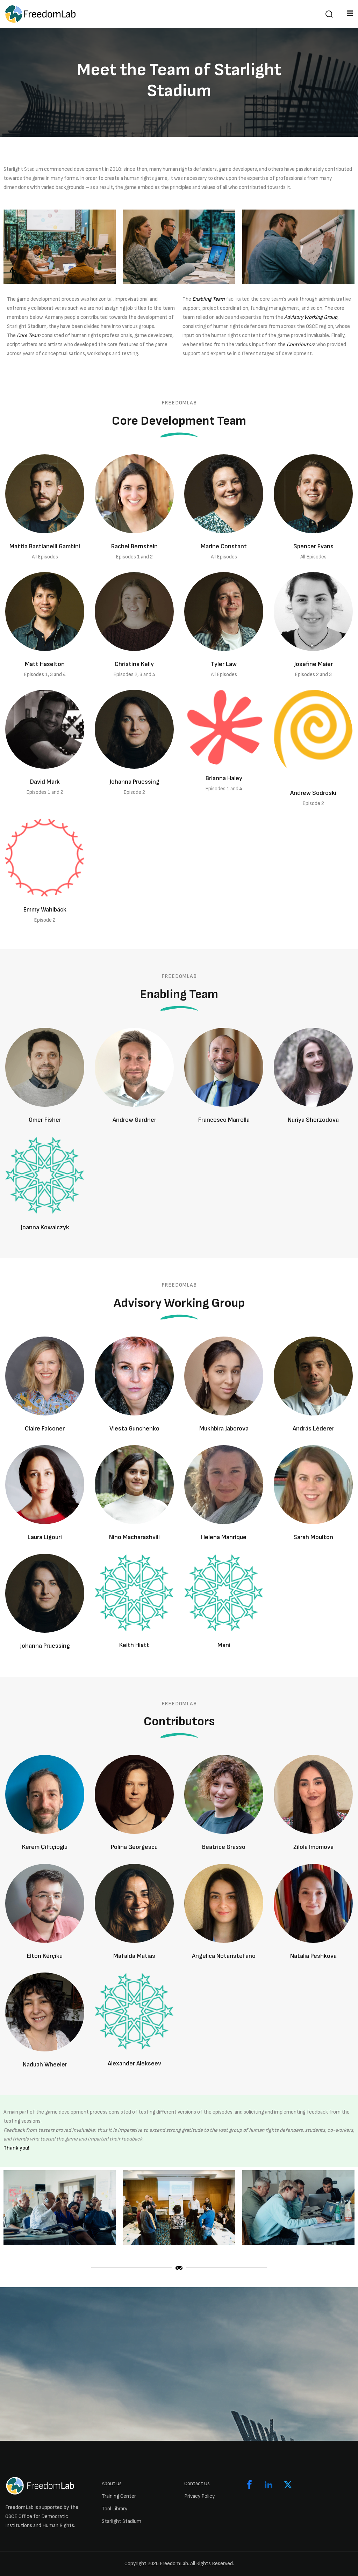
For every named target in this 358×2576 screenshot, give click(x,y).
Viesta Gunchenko (134, 1428)
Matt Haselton (45, 664)
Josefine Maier (313, 664)
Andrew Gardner (134, 1120)
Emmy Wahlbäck (44, 909)
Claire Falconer (45, 1428)
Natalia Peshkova (313, 1956)
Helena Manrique (223, 1537)
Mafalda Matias (134, 1956)
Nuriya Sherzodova (313, 1120)
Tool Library (114, 2508)
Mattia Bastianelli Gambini (44, 546)
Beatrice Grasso (223, 1847)
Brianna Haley (224, 778)
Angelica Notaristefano (224, 1956)
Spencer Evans (313, 546)
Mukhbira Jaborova (224, 1428)
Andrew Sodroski (313, 793)
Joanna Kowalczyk (45, 1227)
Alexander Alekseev (134, 2063)
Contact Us (197, 2483)
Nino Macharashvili (134, 1537)
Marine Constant (224, 546)
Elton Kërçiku (45, 1956)
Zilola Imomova (313, 1847)
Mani (223, 1645)
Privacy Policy (199, 2496)
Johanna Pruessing (134, 781)
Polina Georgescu (134, 1847)
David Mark (45, 781)
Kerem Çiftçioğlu (44, 1847)
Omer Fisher (45, 1120)
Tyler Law (224, 664)
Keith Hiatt (134, 1645)
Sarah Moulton (313, 1537)
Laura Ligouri (45, 1537)
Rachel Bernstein (134, 546)
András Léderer (313, 1428)
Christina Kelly (134, 664)
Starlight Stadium (121, 2521)
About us (112, 2483)
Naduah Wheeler (45, 2064)
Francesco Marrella (224, 1120)
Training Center (119, 2496)
